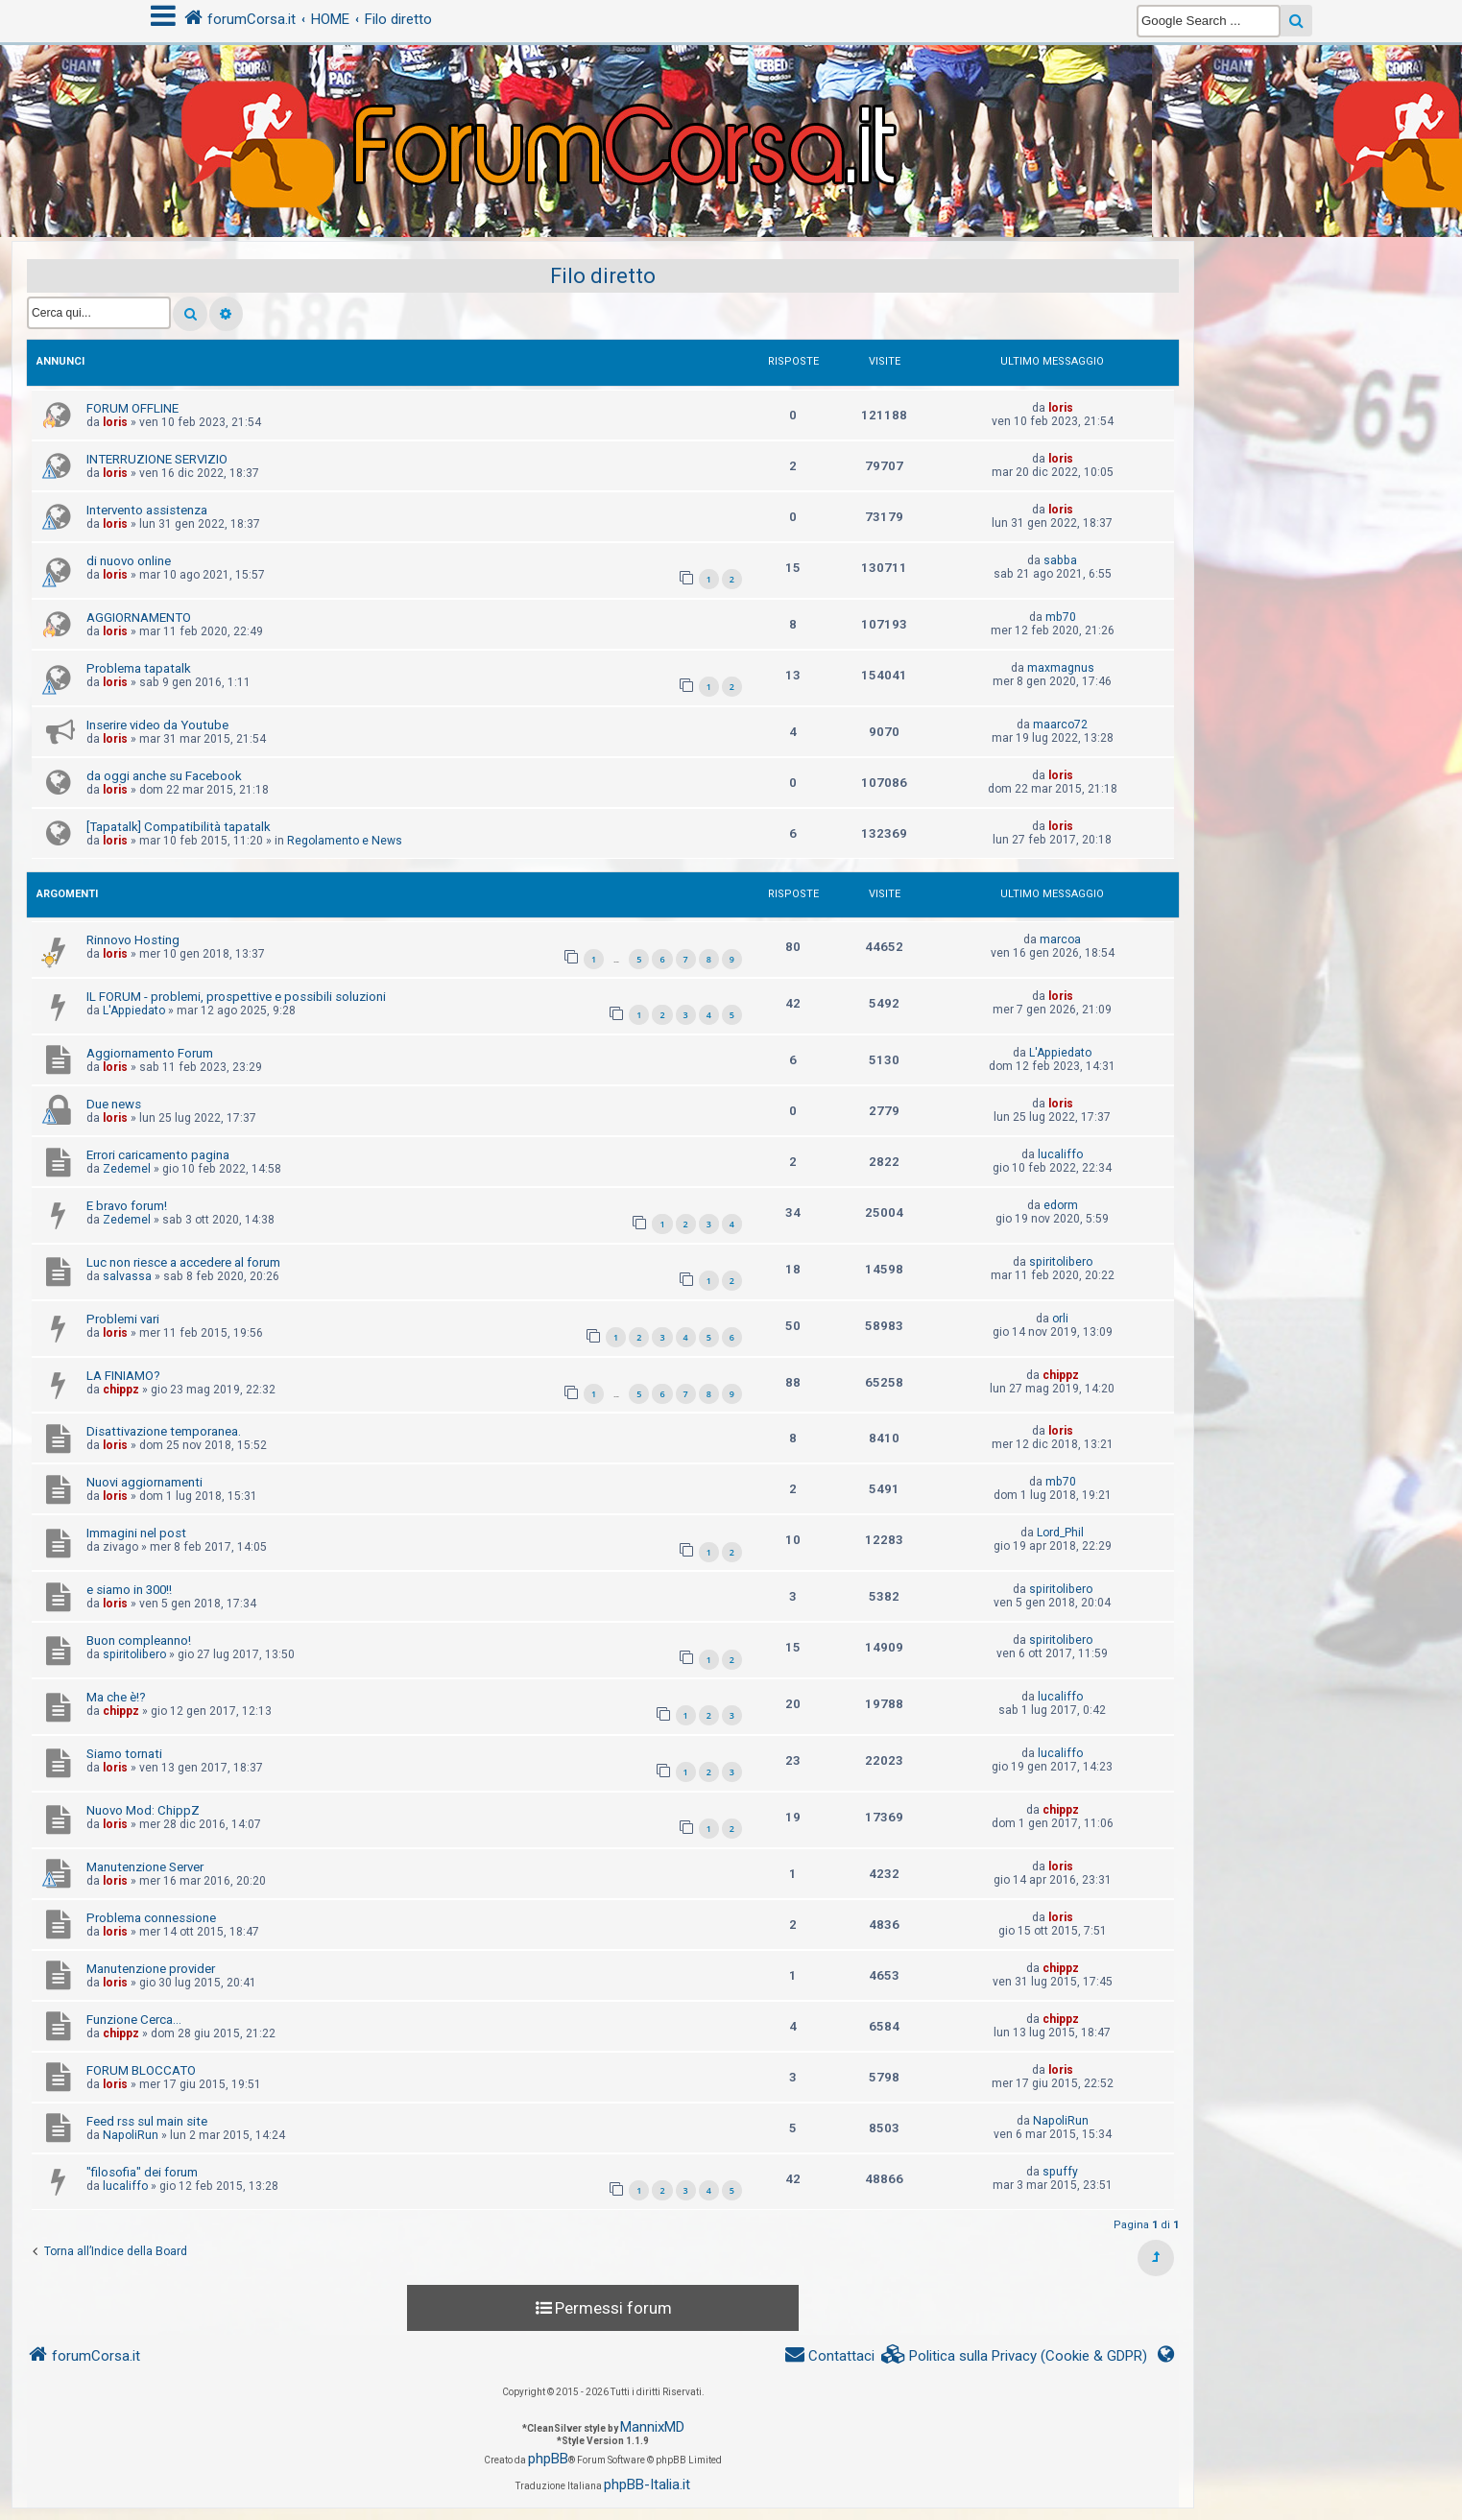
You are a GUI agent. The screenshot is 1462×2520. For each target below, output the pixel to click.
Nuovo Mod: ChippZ (143, 1810)
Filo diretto (603, 276)
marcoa (1060, 939)
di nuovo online (128, 561)
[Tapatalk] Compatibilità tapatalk (178, 827)
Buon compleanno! (138, 1640)
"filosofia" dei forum (142, 2172)
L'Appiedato (134, 1010)
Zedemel (127, 1169)
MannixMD (652, 2427)
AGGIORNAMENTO (138, 617)
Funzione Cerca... (133, 2019)
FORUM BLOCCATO (141, 2070)
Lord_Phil (1060, 1532)
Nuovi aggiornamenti (144, 1482)
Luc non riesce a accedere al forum (183, 1262)
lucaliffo (1060, 1154)
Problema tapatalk (138, 668)
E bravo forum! (126, 1206)
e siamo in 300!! (129, 1589)
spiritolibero (1060, 1262)
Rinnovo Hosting (133, 940)
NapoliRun (130, 2135)
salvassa (127, 1276)
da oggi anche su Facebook (164, 776)
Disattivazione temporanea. (163, 1431)
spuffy (1060, 2171)
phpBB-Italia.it (647, 2484)
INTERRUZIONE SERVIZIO (157, 459)
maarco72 (1060, 724)
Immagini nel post (136, 1533)
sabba (1060, 560)
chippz (121, 1389)
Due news (113, 1104)
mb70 (1060, 617)
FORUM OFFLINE (132, 408)
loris (115, 422)
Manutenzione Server (145, 1867)
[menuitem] (1014, 2356)
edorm (1060, 1205)
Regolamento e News (344, 840)
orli (1060, 1318)
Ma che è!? (116, 1697)
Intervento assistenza (146, 510)
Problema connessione (151, 1918)
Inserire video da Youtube (157, 725)
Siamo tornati (124, 1754)
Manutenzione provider (150, 1968)
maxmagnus (1060, 668)
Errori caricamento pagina (157, 1155)
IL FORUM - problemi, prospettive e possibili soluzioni (236, 996)
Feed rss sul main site (146, 2121)
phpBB (548, 2458)
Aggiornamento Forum (149, 1053)
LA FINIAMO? (123, 1375)
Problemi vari (122, 1319)
